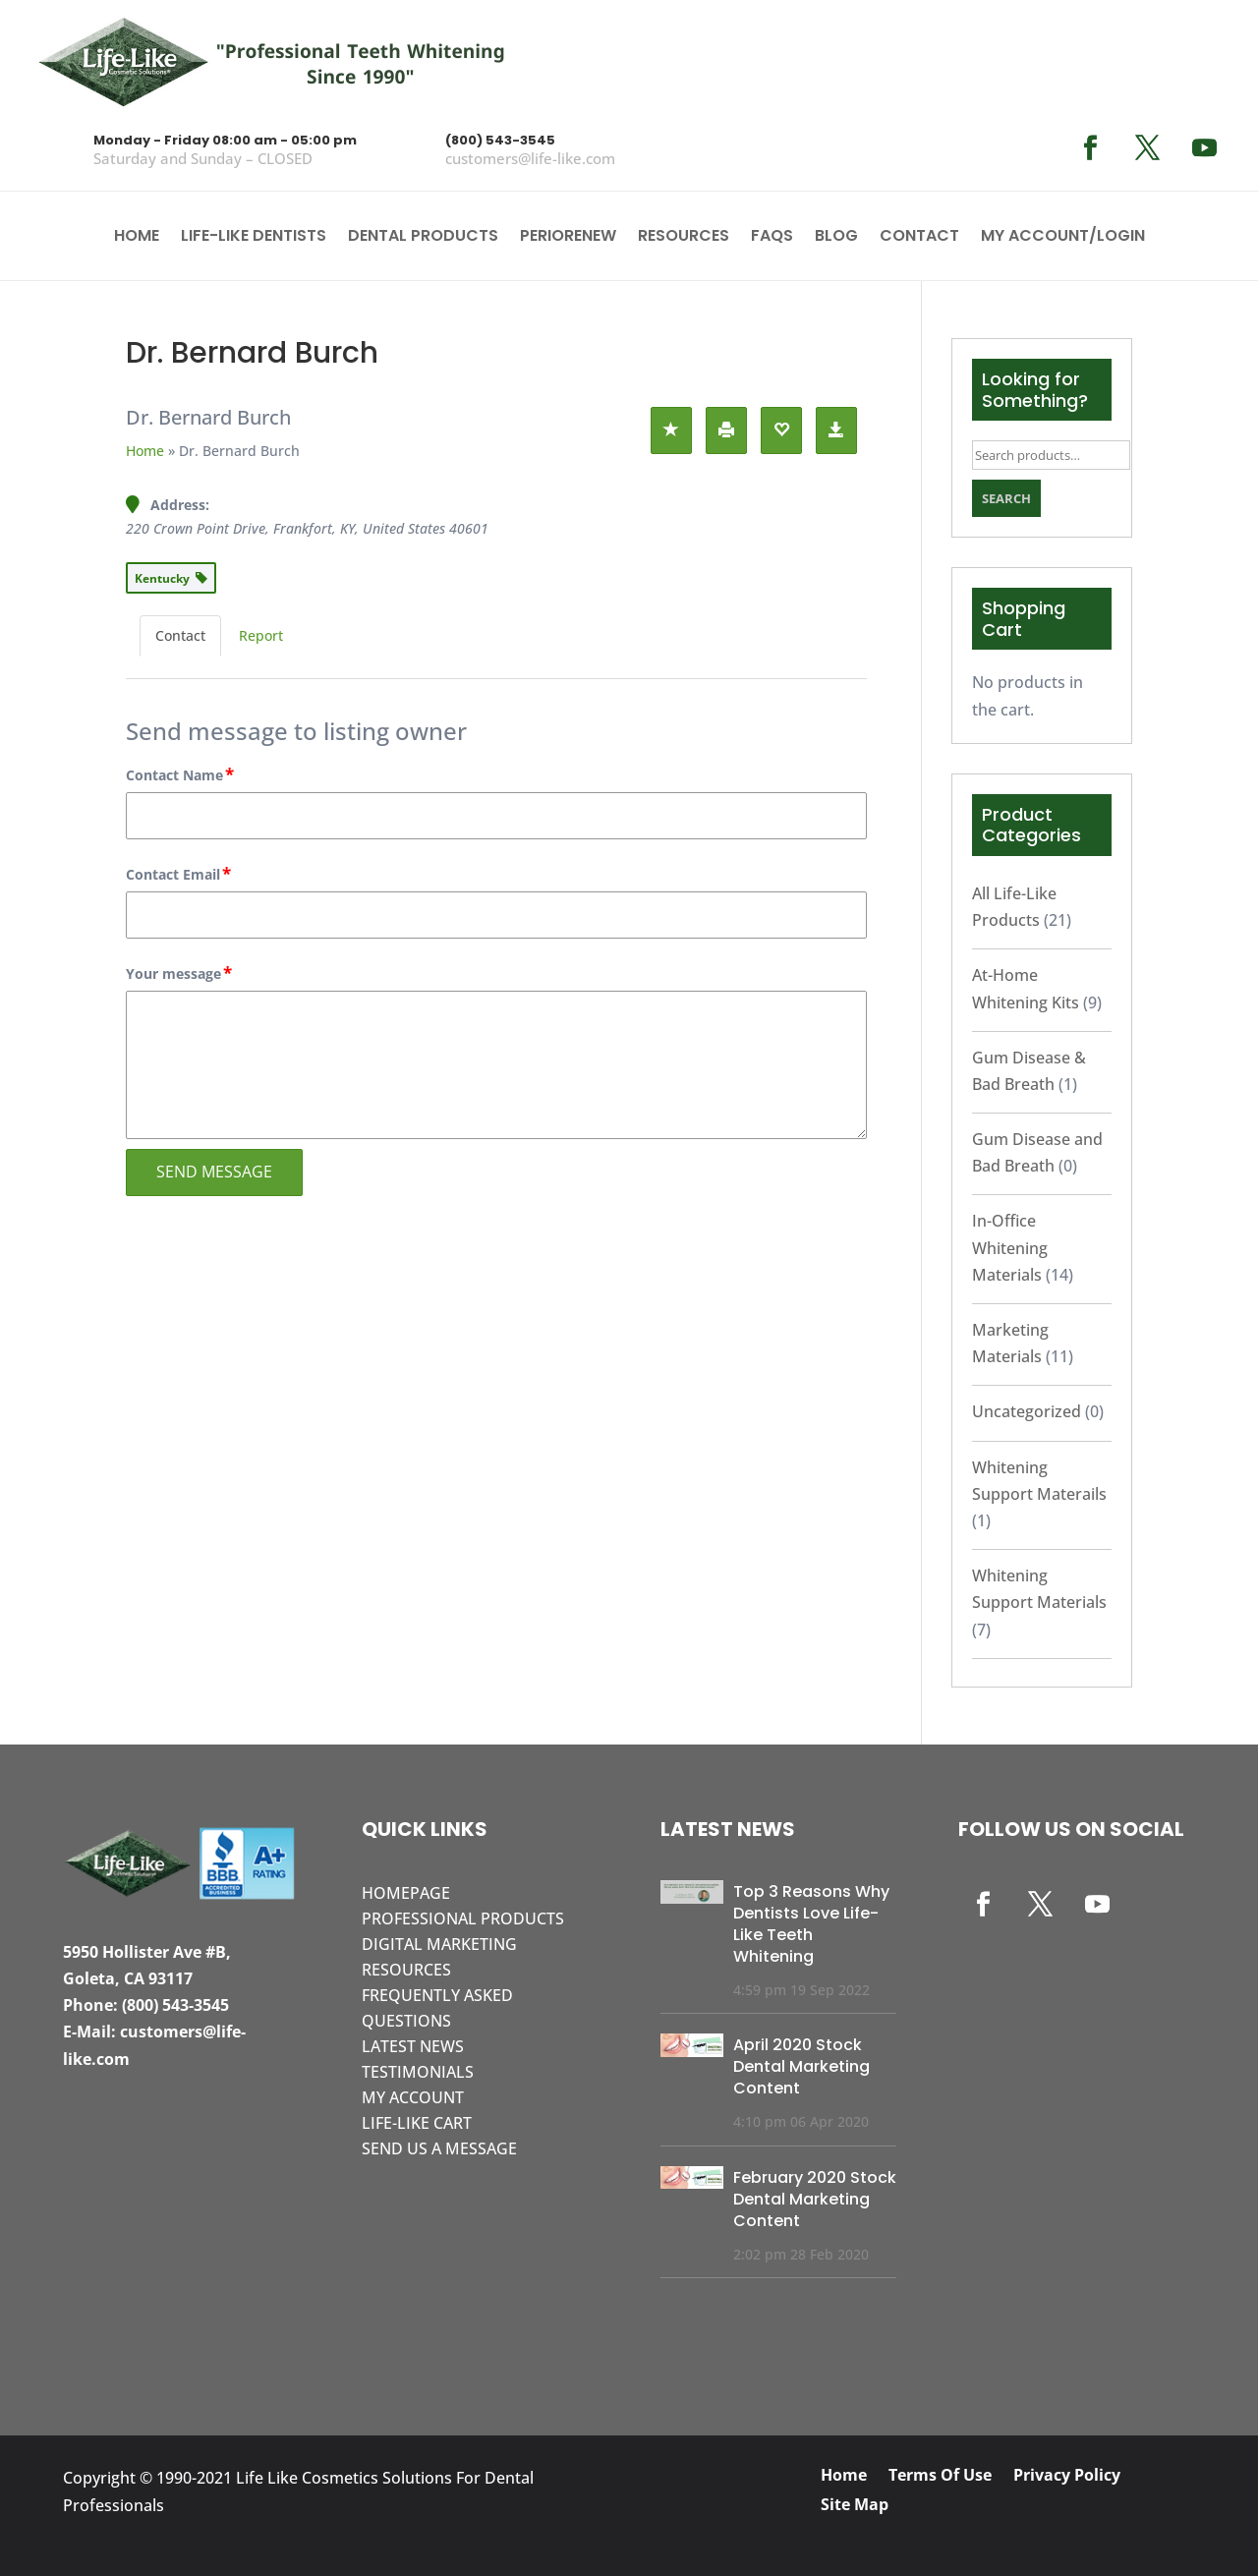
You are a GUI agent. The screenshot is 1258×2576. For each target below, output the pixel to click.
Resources (683, 238)
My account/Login (1063, 238)
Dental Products (423, 238)
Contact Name (181, 775)
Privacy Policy (1066, 2477)
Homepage (406, 1893)
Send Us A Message (439, 2148)
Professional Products (463, 1918)
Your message (180, 974)
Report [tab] (261, 635)
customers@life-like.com (530, 158)
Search (1006, 498)
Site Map (854, 2506)
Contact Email (179, 875)
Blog (836, 238)
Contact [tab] (180, 635)
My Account (413, 2097)
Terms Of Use (940, 2477)
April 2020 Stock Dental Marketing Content (801, 2066)
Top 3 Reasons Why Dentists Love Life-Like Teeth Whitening (811, 1924)
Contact (919, 238)
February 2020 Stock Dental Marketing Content (814, 2199)
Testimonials (418, 2072)
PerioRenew (568, 238)
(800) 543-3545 (500, 140)
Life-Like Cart (417, 2123)
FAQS (772, 238)
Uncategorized (1026, 1411)
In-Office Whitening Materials (1010, 1247)
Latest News (413, 2046)
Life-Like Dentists (253, 238)
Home (136, 238)
